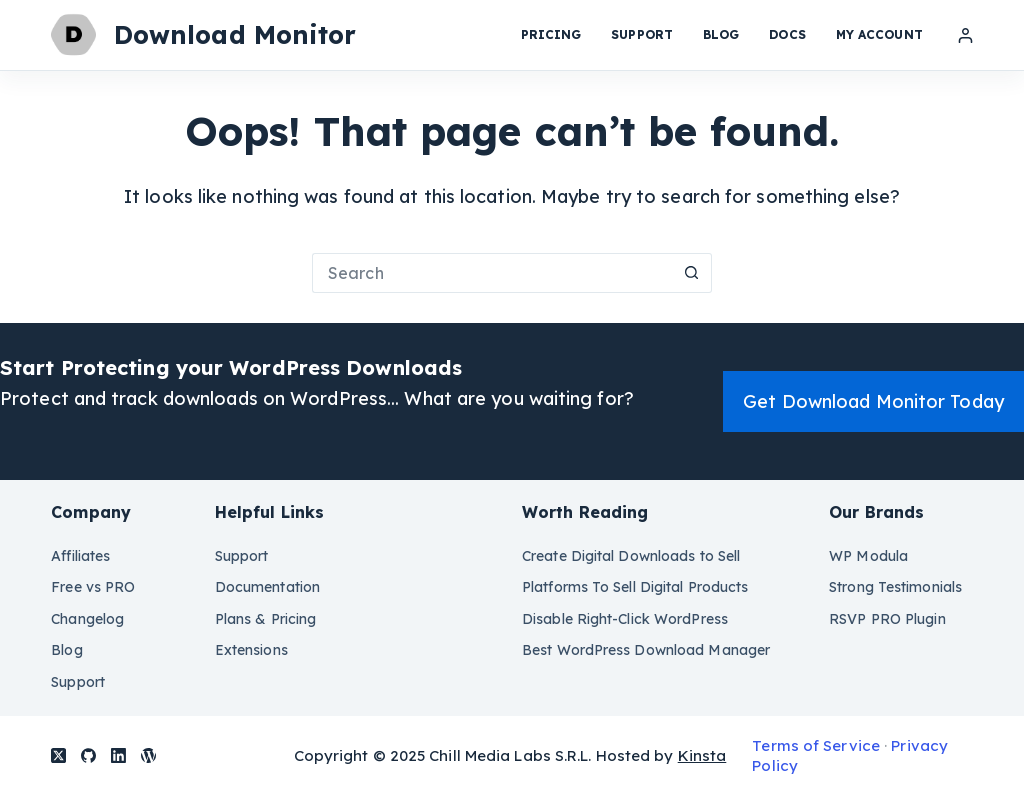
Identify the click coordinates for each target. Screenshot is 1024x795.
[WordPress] (148, 755)
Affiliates (80, 556)
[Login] (965, 35)
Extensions (251, 650)
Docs (787, 34)
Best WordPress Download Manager (646, 650)
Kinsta (702, 755)
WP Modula (868, 556)
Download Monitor (235, 34)
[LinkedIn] (118, 755)
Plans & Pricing (266, 619)
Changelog (87, 619)
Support (642, 34)
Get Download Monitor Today (873, 401)
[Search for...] (492, 273)
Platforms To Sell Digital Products (635, 587)
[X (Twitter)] (58, 755)
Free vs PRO (93, 587)
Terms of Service (816, 745)
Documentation (267, 587)
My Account (879, 34)
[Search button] (692, 273)
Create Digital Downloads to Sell (631, 556)
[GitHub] (88, 755)
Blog (721, 34)
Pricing (551, 34)
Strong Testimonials (895, 587)
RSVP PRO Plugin (887, 619)
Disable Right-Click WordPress (625, 619)
